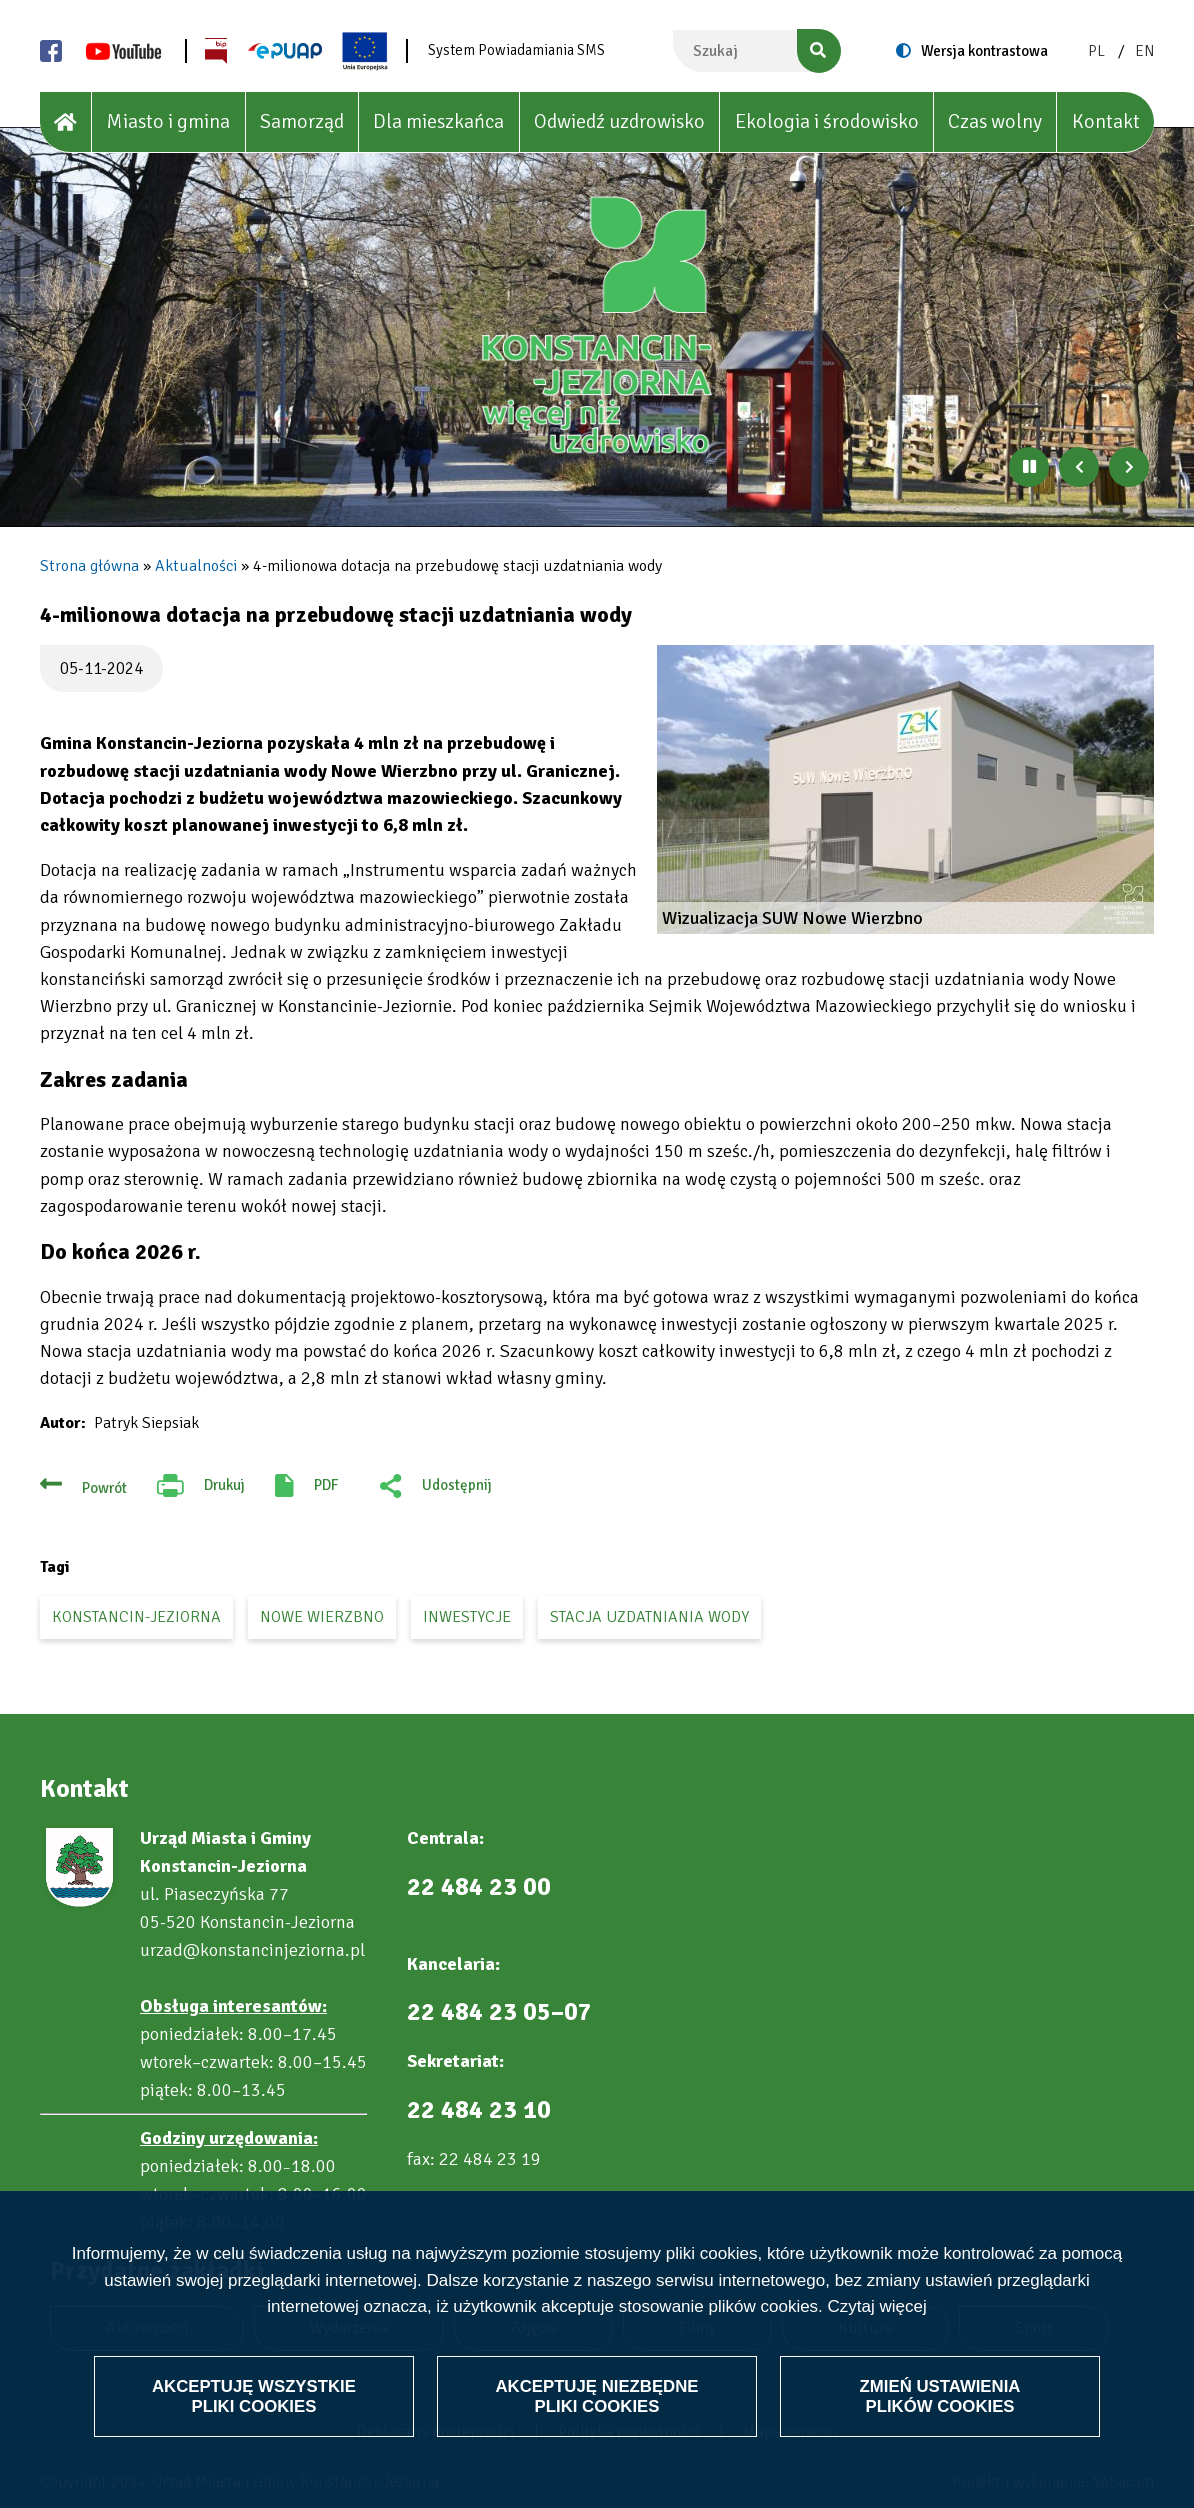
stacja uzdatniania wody (649, 1617)
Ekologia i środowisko (827, 121)
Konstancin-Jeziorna (136, 1617)
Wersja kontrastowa (984, 51)
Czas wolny (995, 121)
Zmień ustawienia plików (939, 2395)
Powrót (104, 1488)
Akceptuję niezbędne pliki (597, 2395)
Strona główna (89, 566)
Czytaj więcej (877, 2306)
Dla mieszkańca (438, 121)
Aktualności (196, 566)
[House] (66, 122)
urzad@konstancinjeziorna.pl (252, 1950)
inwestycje (467, 1617)
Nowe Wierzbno (322, 1617)
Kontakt (1106, 121)
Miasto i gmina (168, 121)
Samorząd (302, 121)
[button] (905, 789)
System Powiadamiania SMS (516, 50)
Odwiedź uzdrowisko (619, 121)
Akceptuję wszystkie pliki (254, 2395)
